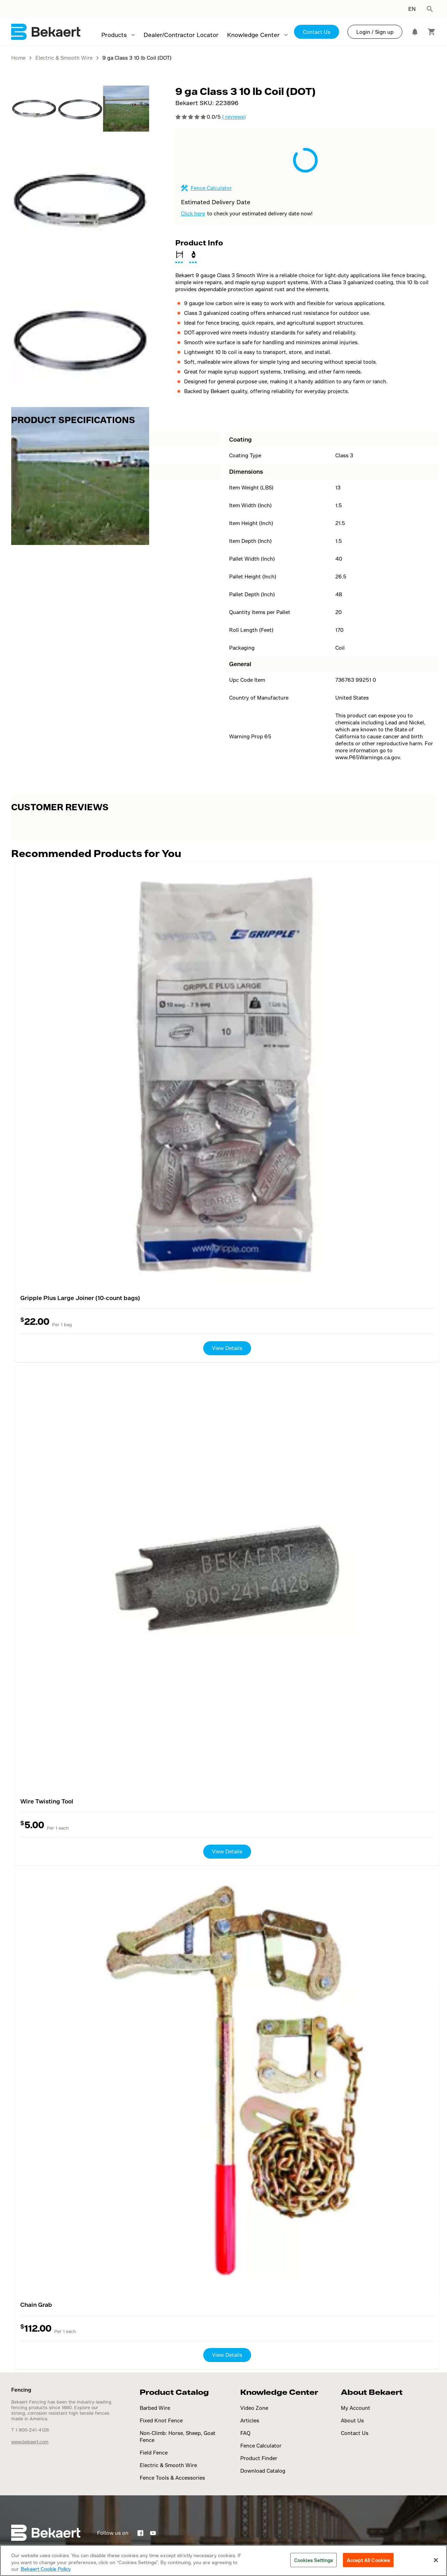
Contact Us (316, 32)
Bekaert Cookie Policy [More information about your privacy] (46, 2568)
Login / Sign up (375, 32)
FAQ (245, 2433)
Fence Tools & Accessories (172, 2478)
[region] (223, 2560)
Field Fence (154, 2453)
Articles (249, 2420)
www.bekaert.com (30, 2441)
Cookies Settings (313, 2559)
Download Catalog (262, 2471)
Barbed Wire (155, 2408)
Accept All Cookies (368, 2559)
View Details (227, 1348)
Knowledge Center (253, 34)
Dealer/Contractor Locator (181, 34)
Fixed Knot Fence (161, 2420)
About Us (352, 2420)
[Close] (436, 2560)
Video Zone (254, 2408)
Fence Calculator (211, 188)
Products (114, 34)
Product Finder (258, 2458)
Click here (193, 213)
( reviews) (234, 117)
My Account (355, 2408)
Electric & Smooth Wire (168, 2465)
